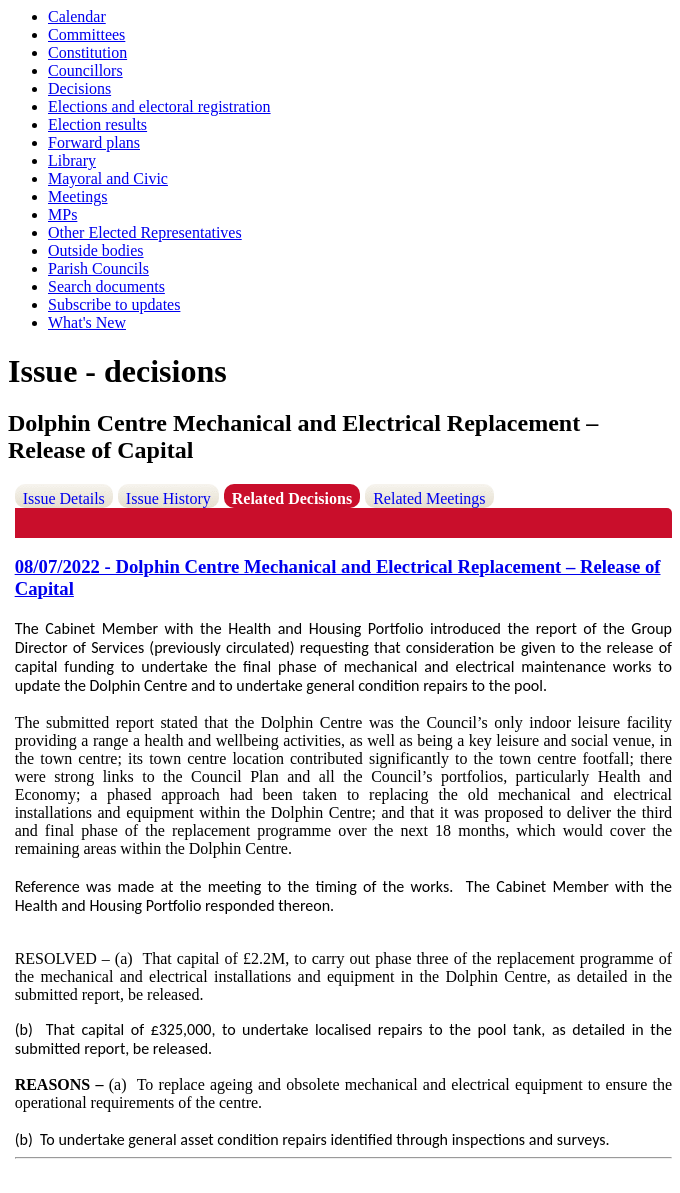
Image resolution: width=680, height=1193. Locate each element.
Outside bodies (96, 250)
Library (72, 160)
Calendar (77, 16)
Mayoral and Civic (108, 178)
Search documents (106, 286)
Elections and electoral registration (159, 106)
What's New (87, 322)
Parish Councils (98, 268)
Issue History (168, 498)
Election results (97, 124)
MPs (62, 214)
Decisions (79, 88)
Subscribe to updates (114, 304)
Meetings (78, 196)
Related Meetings (429, 498)
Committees (86, 34)
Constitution (87, 52)
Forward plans (94, 142)
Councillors (85, 70)
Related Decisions (292, 498)
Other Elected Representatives (145, 232)
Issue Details (64, 498)
